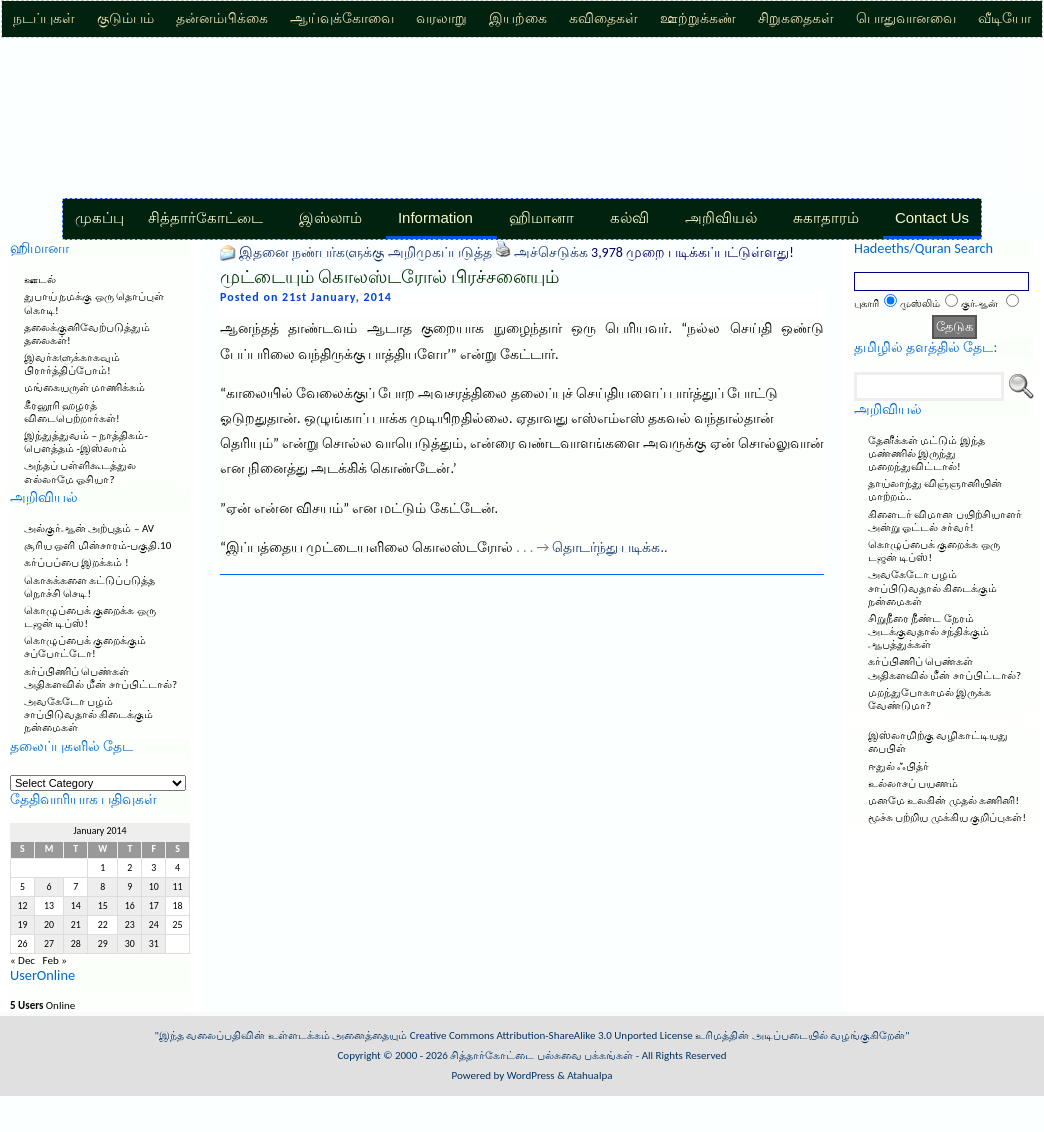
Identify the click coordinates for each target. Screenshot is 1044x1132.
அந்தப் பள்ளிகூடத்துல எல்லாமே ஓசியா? (80, 472)
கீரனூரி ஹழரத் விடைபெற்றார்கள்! (72, 412)
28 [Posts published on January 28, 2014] (76, 944)
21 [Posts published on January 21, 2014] (76, 925)
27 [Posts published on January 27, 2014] (49, 944)
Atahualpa (589, 1075)
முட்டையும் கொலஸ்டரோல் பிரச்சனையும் (389, 277)
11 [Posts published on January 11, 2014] (178, 887)
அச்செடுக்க (551, 252)
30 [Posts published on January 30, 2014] (130, 944)
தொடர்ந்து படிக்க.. (609, 547)
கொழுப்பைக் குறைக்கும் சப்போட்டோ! (85, 647)
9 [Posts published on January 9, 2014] (129, 887)
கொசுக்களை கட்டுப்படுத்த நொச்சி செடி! (90, 587)
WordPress (531, 1075)
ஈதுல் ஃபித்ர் (899, 766)
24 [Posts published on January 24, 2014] (154, 925)
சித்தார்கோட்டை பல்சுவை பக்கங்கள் (541, 1055)
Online (42, 1005)
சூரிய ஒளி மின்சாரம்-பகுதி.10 (97, 545)
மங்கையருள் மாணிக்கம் (85, 387)
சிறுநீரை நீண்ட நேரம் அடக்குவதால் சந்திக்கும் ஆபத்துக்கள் (929, 631)
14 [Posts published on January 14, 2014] (76, 906)
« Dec (22, 960)
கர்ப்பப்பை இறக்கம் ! (76, 562)
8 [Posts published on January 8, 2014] (102, 887)
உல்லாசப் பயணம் (913, 783)
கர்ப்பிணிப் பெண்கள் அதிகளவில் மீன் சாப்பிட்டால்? (100, 678)
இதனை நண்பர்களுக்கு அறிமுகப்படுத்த (365, 252)
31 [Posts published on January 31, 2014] (154, 944)
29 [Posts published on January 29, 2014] (103, 944)
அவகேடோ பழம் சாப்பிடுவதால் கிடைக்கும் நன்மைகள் (89, 714)
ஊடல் (40, 279)
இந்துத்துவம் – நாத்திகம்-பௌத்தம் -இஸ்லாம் (86, 442)
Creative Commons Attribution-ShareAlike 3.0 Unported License (551, 1035)
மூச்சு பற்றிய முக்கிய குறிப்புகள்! (947, 817)
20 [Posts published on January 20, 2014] (49, 925)
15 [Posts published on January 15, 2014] (103, 906)
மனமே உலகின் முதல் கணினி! (943, 800)
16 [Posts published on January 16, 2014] (130, 906)
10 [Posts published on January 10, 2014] (154, 887)
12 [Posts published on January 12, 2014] (22, 906)
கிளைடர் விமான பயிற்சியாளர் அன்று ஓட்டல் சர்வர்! (945, 521)
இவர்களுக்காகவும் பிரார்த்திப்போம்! (72, 364)
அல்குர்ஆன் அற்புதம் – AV (89, 528)
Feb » (55, 960)
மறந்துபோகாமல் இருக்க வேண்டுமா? (930, 699)
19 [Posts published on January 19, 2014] (22, 925)
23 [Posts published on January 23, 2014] (130, 925)
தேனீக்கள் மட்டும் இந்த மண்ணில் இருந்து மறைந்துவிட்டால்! (926, 453)
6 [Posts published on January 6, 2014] (49, 887)
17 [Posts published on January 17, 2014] (154, 906)
